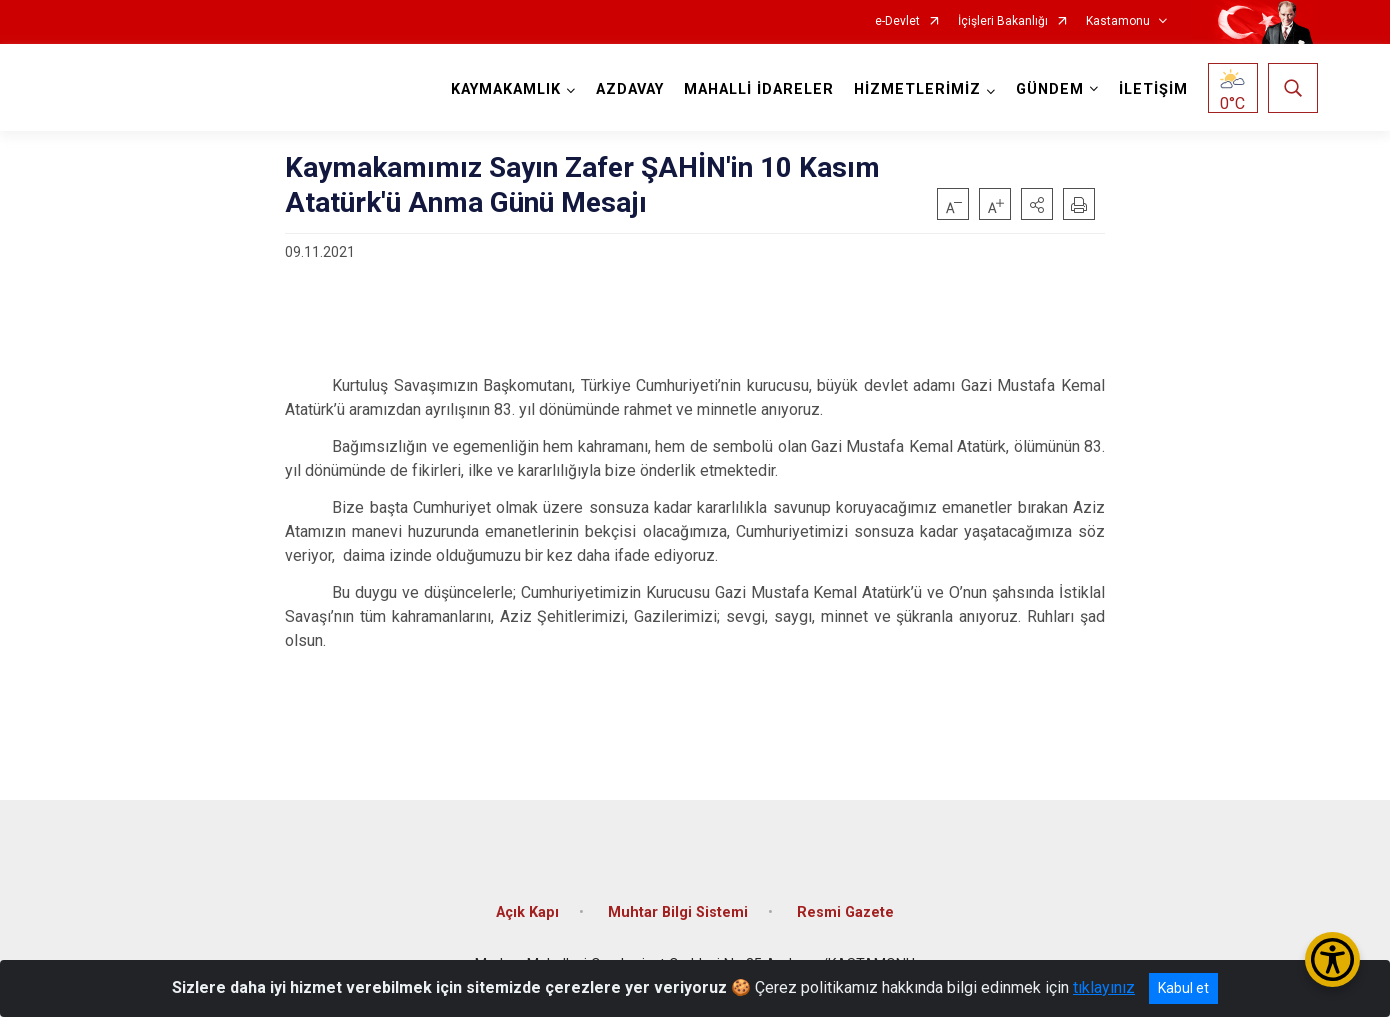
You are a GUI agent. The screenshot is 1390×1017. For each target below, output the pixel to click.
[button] (1037, 204)
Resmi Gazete (845, 912)
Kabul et (1183, 988)
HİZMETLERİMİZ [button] (917, 89)
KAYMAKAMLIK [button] (506, 89)
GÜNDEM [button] (1050, 89)
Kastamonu (1118, 21)
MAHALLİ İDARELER (759, 89)
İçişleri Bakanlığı (1003, 21)
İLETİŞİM (1153, 89)
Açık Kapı (527, 912)
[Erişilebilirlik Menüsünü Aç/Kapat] (1332, 959)
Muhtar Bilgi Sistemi (678, 912)
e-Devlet (897, 21)
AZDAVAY (630, 89)
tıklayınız (1104, 987)
